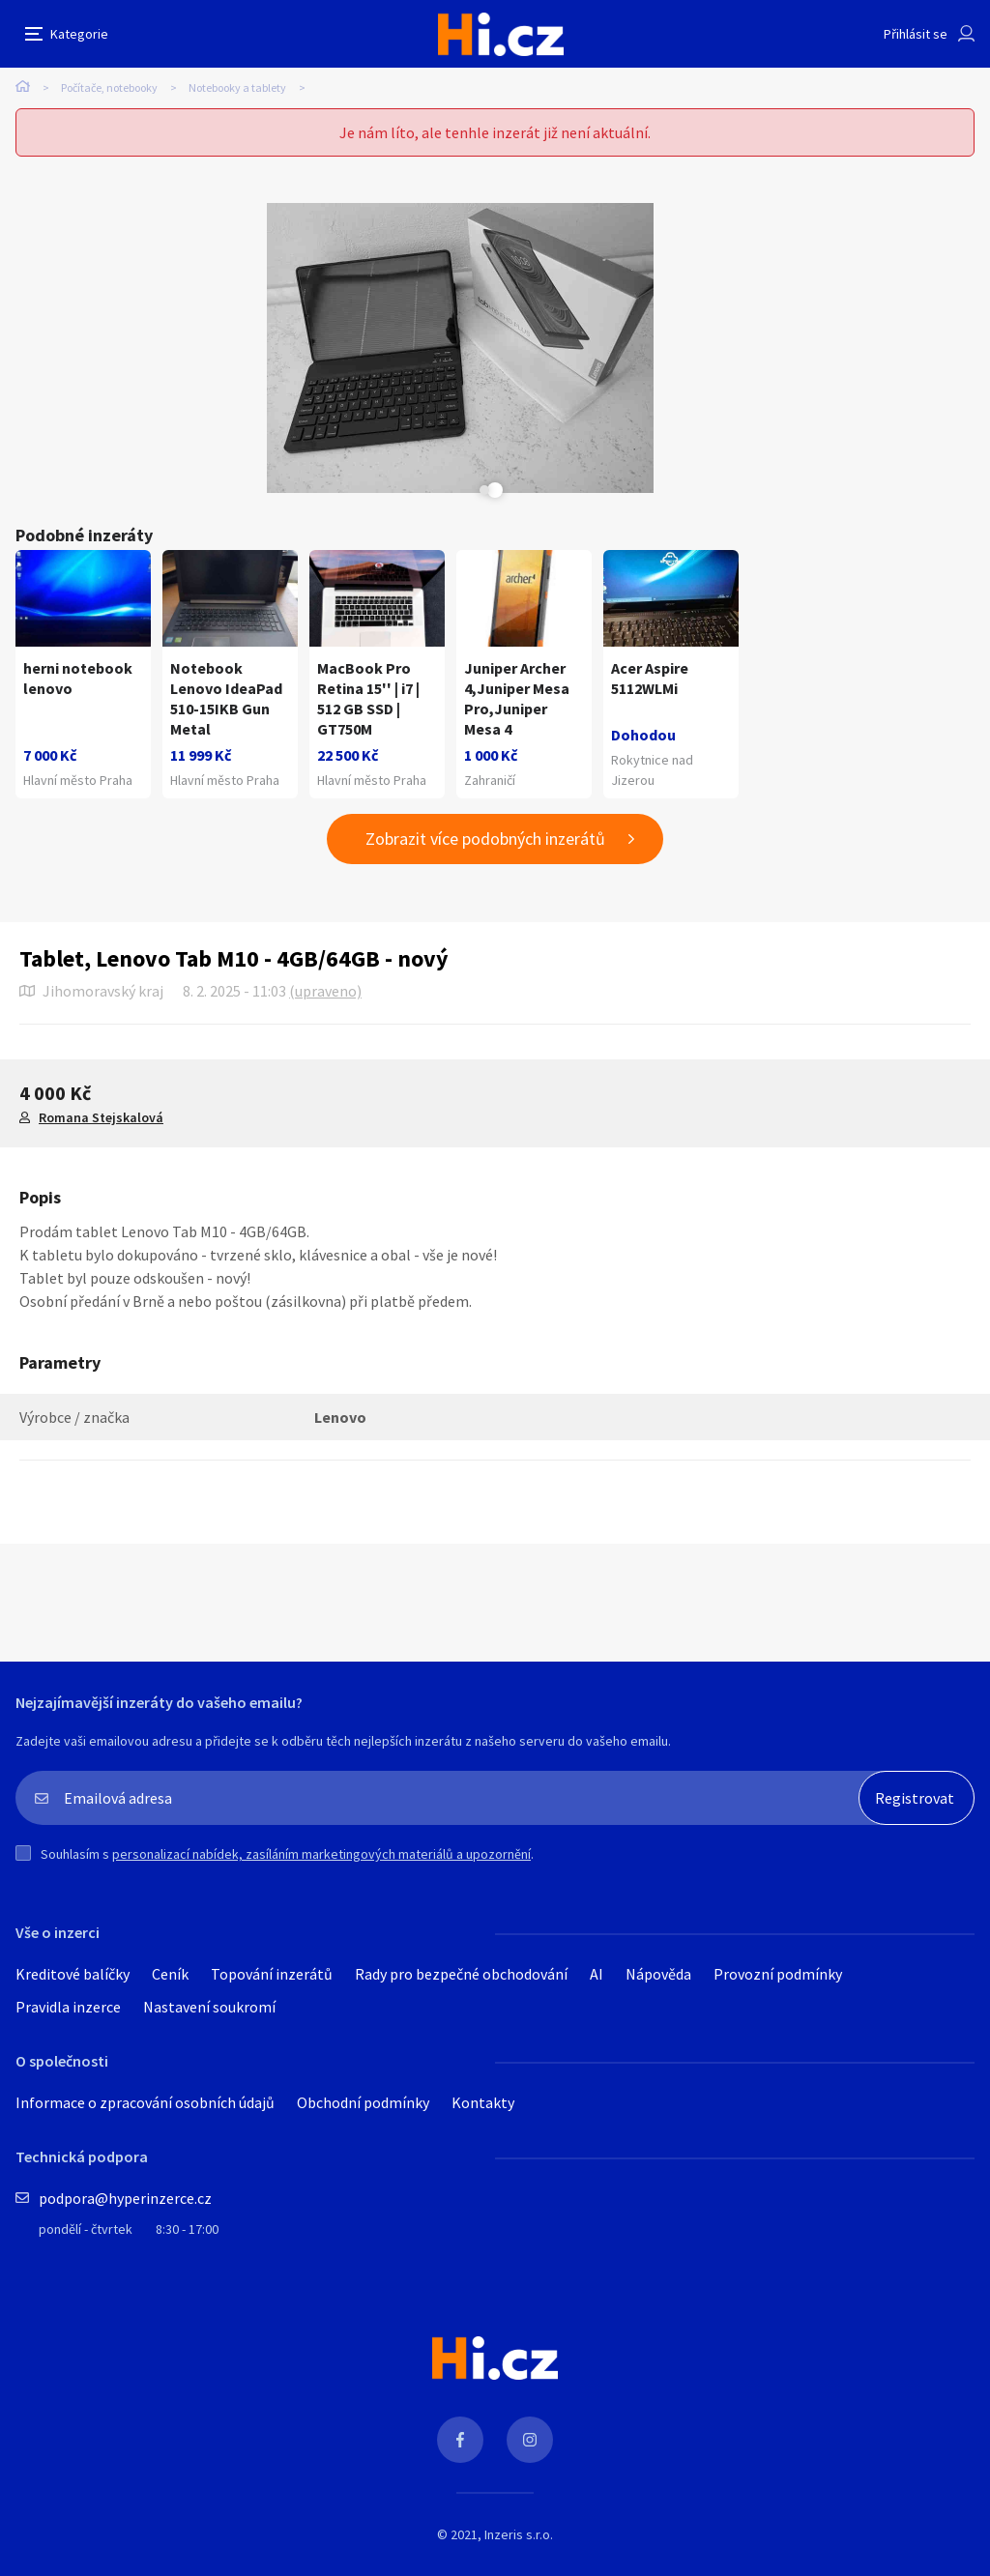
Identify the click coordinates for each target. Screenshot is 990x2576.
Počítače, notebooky (109, 87)
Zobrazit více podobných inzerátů (485, 838)
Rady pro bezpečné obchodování (461, 1973)
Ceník (170, 1973)
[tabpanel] (266, 348)
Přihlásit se (915, 34)
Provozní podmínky (777, 1973)
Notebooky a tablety (237, 87)
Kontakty (482, 2102)
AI (596, 1973)
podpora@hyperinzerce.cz (125, 2198)
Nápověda (658, 1973)
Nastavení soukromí (209, 2006)
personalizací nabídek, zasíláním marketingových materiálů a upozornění (321, 1854)
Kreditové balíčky (72, 1973)
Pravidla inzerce (68, 2006)
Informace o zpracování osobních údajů (145, 2102)
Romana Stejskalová (101, 1117)
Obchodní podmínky (363, 2102)
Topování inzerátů (272, 1973)
